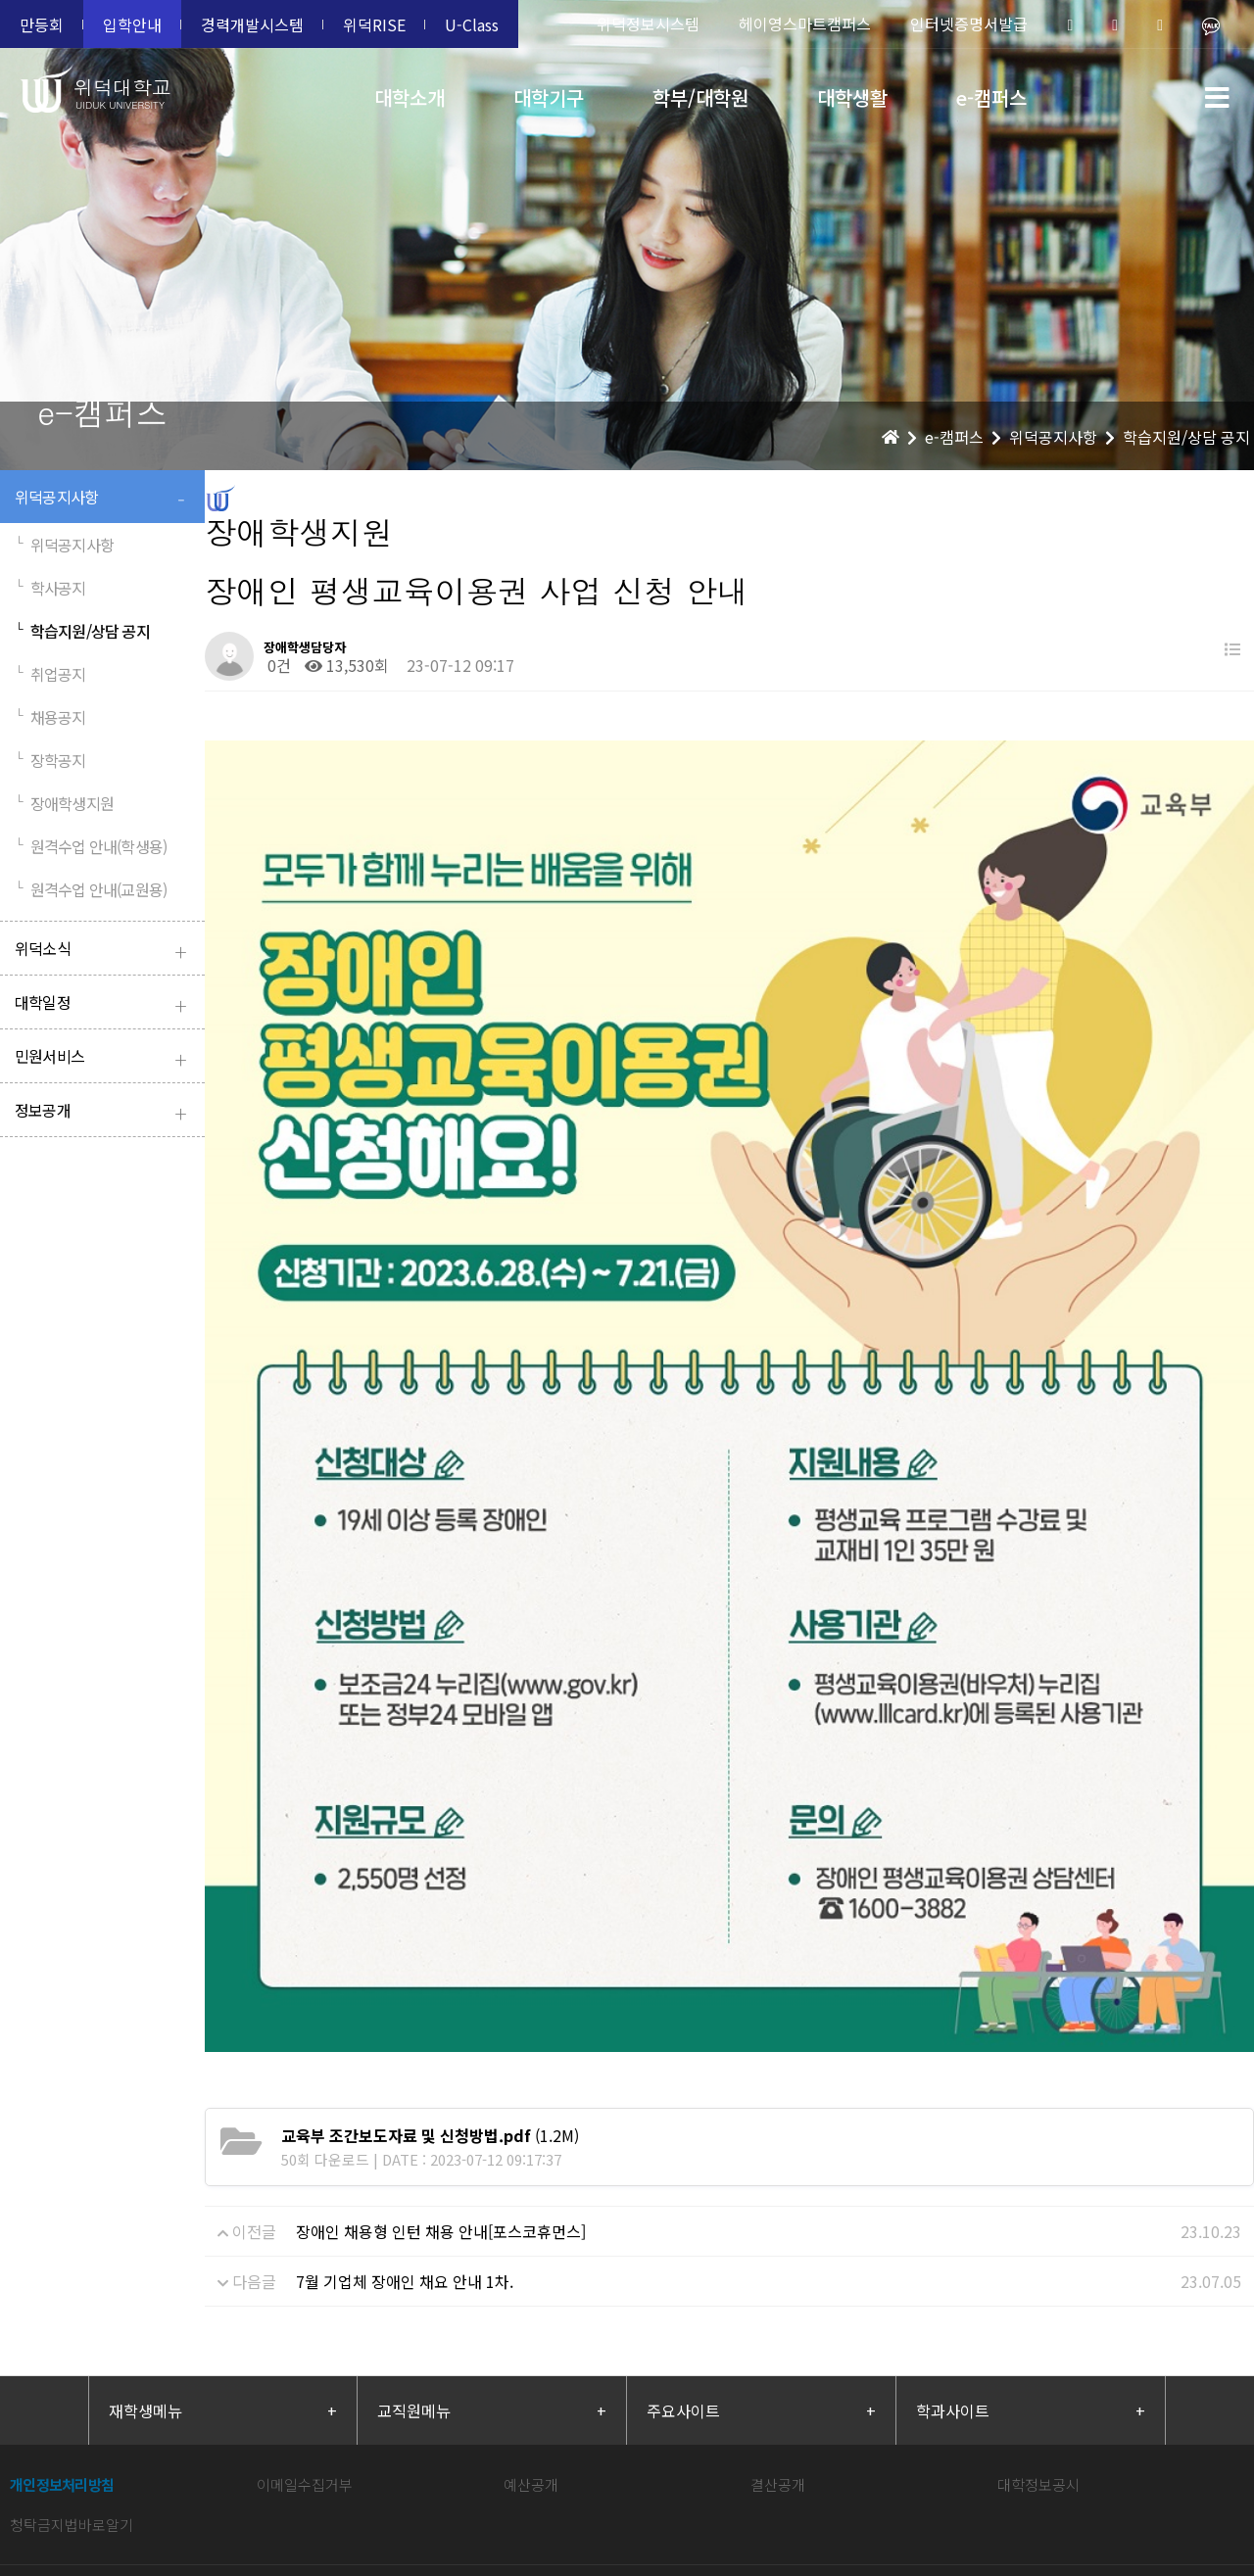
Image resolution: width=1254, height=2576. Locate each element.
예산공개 (531, 2260)
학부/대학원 (700, 97)
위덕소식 (105, 950)
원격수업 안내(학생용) (91, 846)
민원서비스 (105, 1058)
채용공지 (50, 717)
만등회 (42, 24)
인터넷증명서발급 (969, 23)
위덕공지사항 (105, 499)
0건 (277, 665)
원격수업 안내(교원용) (91, 889)
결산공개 (777, 2260)
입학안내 (132, 24)
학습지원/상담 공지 (82, 631)
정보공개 (105, 1112)
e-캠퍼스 (991, 97)
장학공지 (50, 760)
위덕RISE (374, 24)
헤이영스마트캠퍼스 (805, 23)
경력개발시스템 (252, 24)
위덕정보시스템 (648, 23)
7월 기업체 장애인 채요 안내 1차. (404, 2057)
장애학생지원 (64, 803)
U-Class (472, 24)
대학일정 (105, 1004)
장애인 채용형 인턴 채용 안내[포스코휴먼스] (441, 2007)
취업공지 (50, 674)
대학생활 (852, 97)
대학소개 (409, 97)
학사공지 (50, 587)
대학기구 (548, 97)
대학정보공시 (1038, 2260)
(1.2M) (430, 1911)
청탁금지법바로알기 (71, 2300)
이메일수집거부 (305, 2260)
